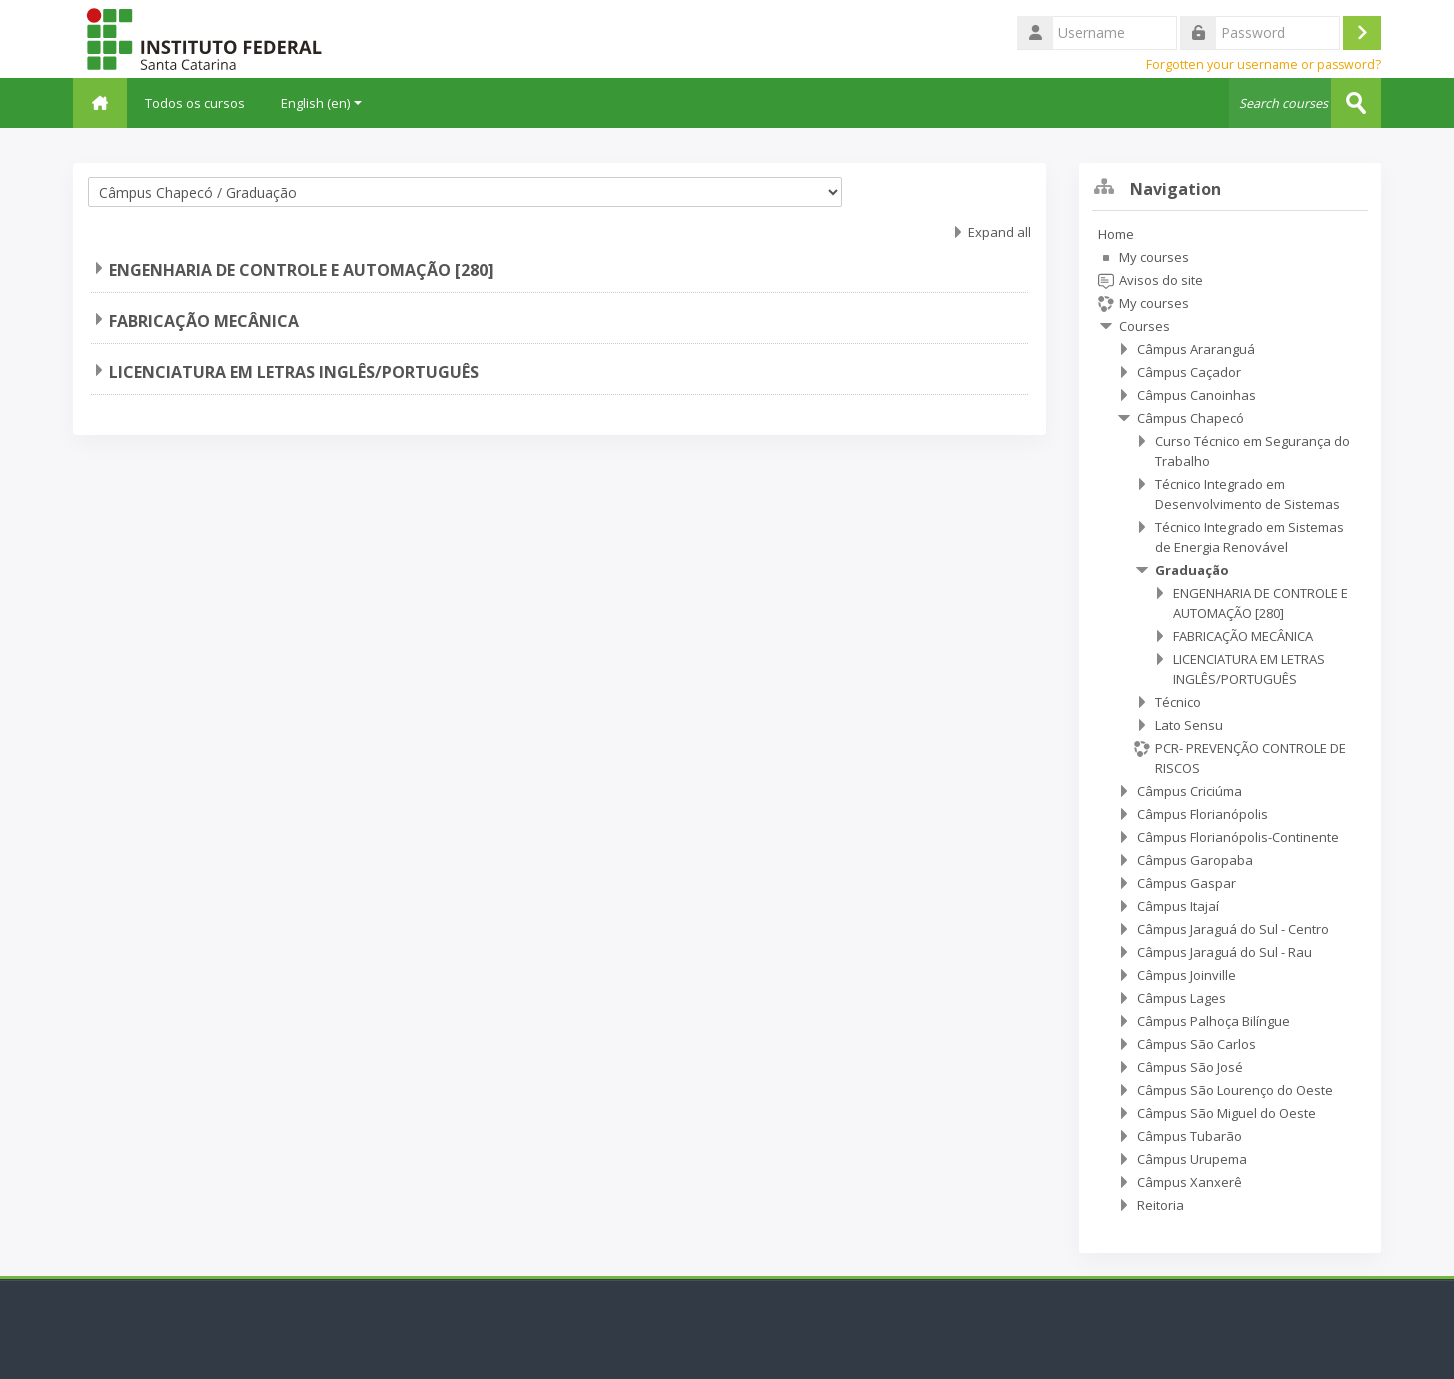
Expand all (999, 232)
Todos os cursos (197, 103)
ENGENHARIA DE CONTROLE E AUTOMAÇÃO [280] (301, 270)
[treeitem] (1230, 719)
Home (1116, 234)
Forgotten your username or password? (1263, 64)
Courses (1144, 326)
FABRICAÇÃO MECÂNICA (204, 321)
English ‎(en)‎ (323, 103)
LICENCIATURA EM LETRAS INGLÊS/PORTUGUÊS (294, 372)
